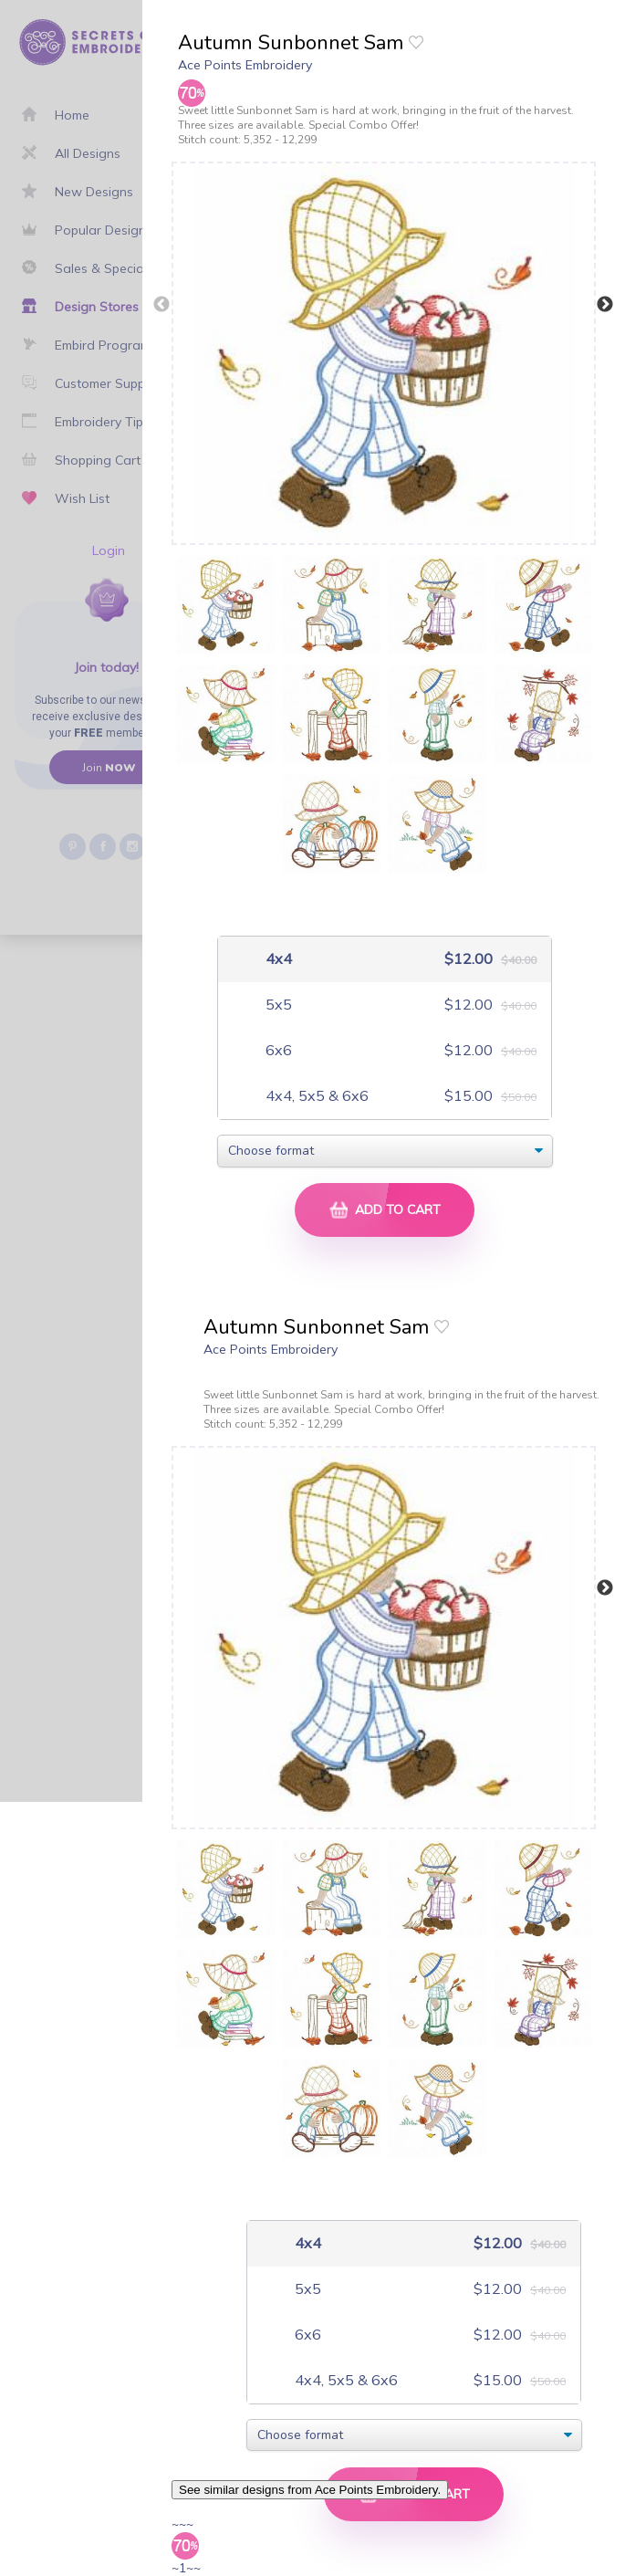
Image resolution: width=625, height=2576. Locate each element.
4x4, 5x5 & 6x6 (315, 1096)
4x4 (277, 959)
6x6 (277, 1050)
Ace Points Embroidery (245, 65)
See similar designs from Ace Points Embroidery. (310, 2490)
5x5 (277, 1004)
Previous (161, 305)
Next (605, 305)
